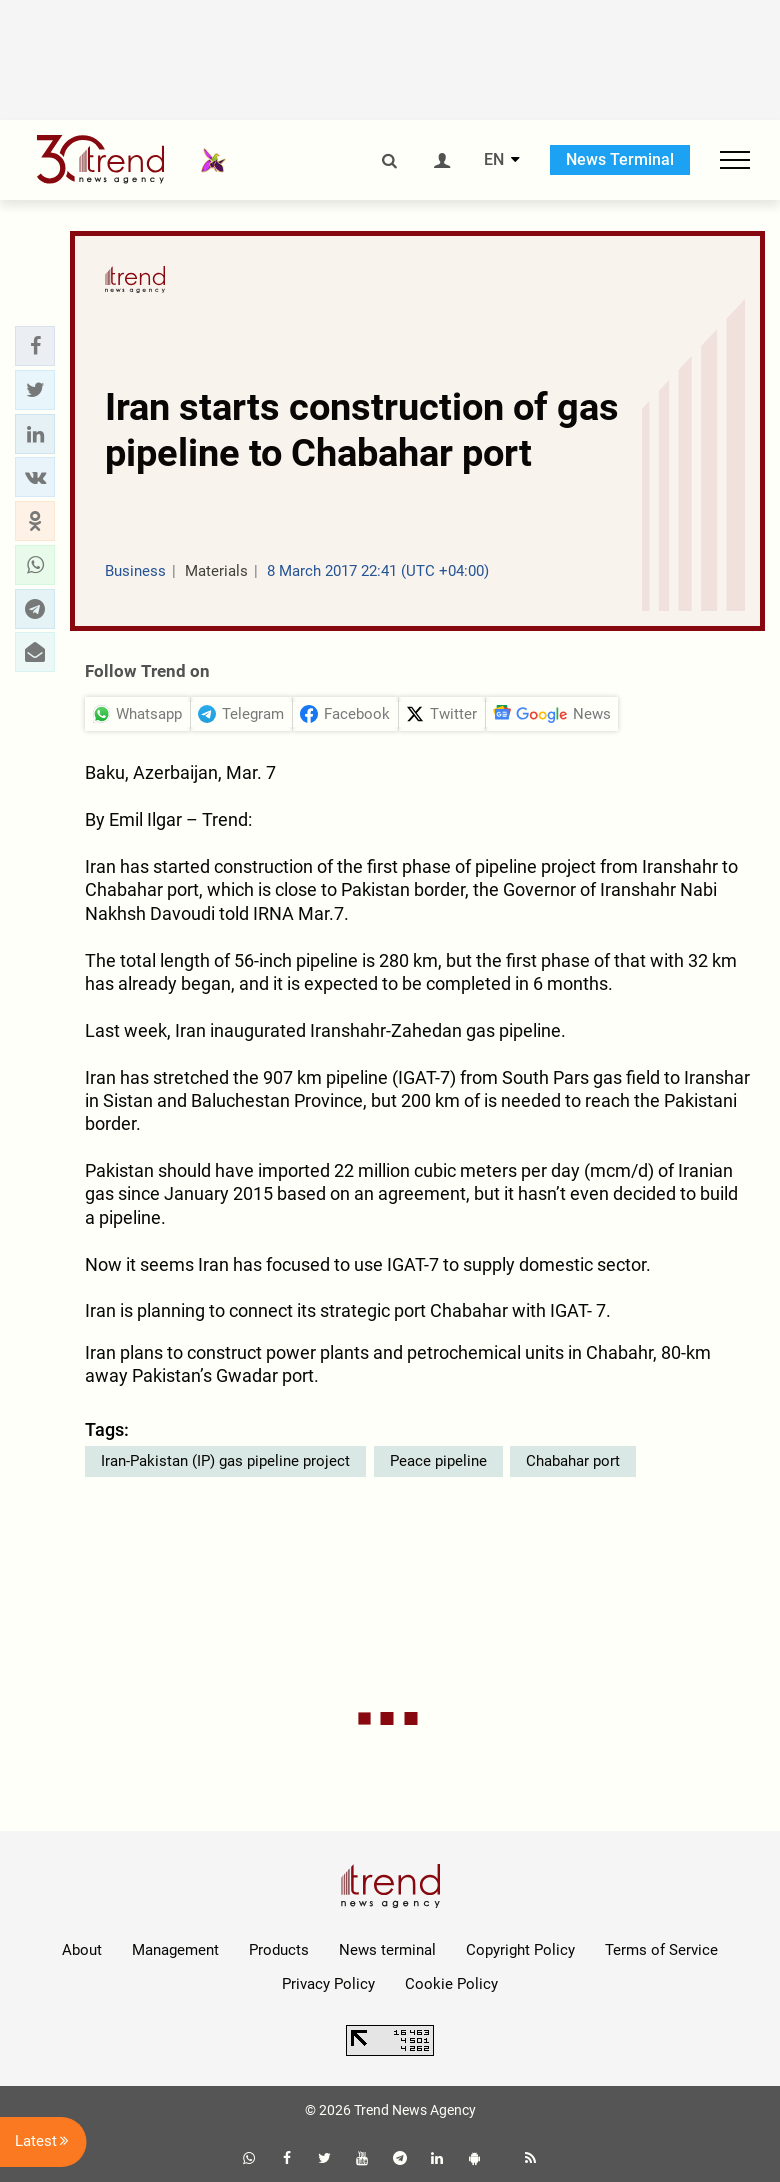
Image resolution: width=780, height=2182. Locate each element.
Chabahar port (573, 1461)
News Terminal (620, 159)
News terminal (387, 1950)
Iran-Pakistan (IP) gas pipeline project (225, 1461)
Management (175, 1950)
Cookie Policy (451, 1984)
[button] (35, 346)
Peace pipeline (438, 1461)
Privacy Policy (328, 1984)
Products (279, 1950)
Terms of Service (661, 1950)
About (82, 1950)
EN (494, 160)
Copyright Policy (520, 1950)
